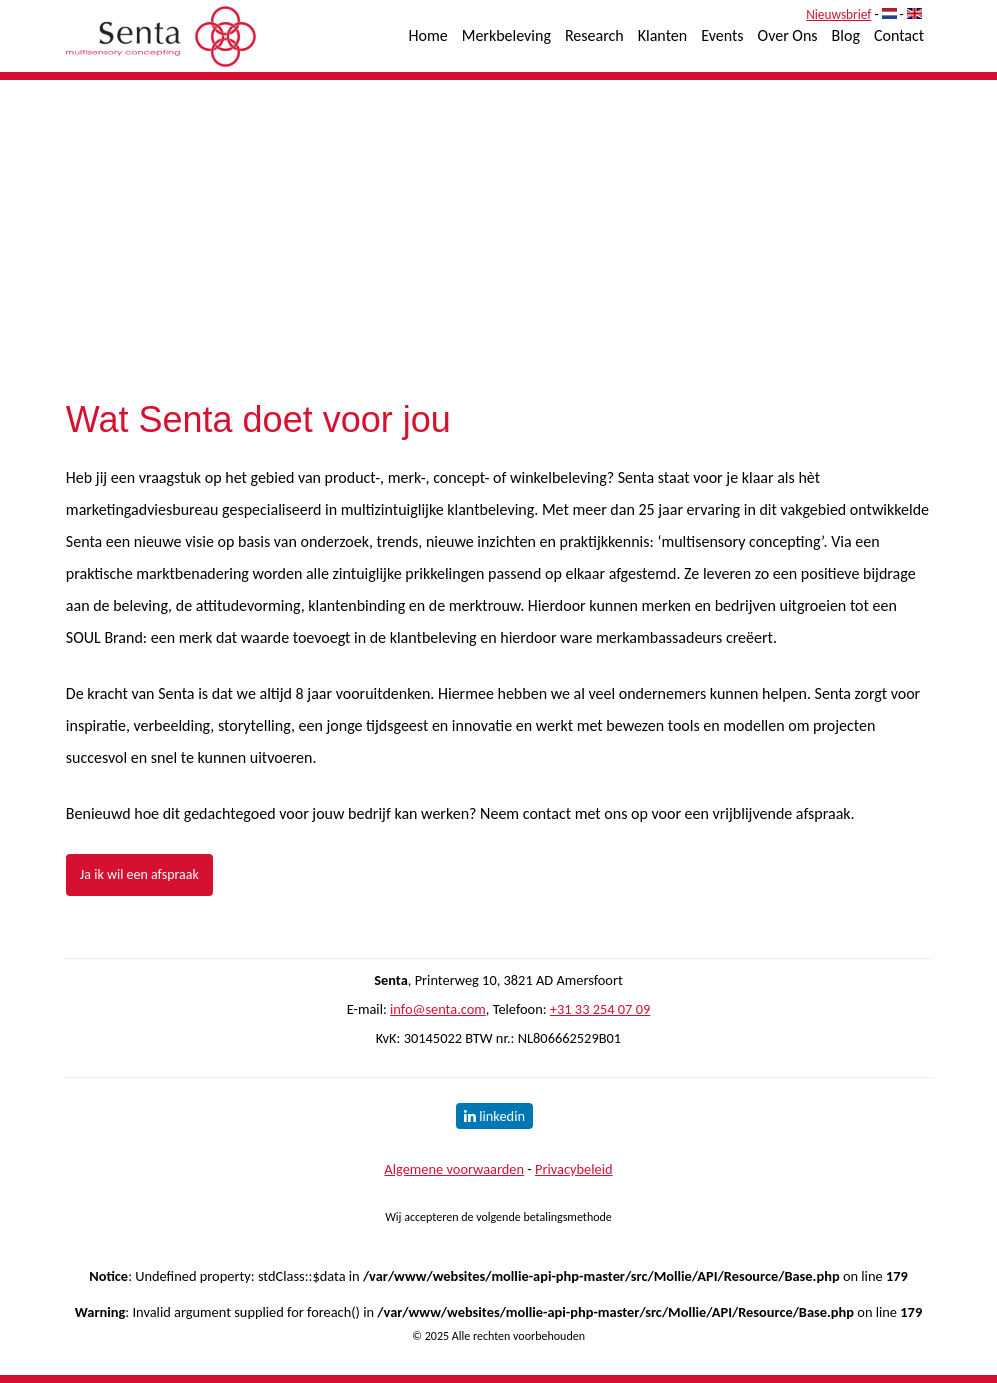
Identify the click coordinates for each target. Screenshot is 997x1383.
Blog (846, 35)
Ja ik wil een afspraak (139, 874)
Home (428, 35)
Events (722, 35)
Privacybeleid (574, 1169)
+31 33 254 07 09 (600, 1009)
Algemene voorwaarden (454, 1169)
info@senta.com (438, 1009)
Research (594, 35)
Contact (899, 35)
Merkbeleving (506, 35)
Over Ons (788, 35)
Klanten (662, 35)
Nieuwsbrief (838, 14)
